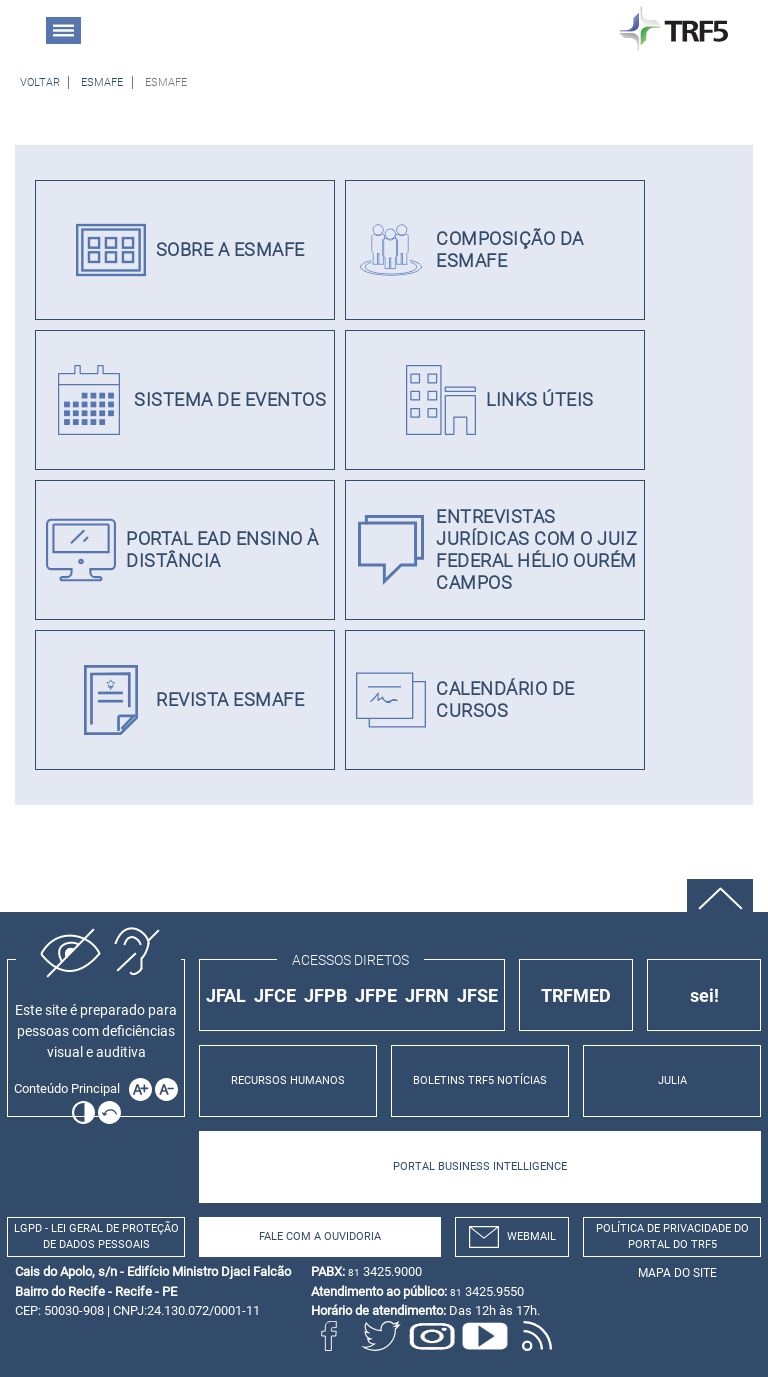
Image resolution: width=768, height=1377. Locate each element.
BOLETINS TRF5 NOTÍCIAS (480, 1080)
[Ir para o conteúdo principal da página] (70, 1088)
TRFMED (576, 995)
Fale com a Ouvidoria (320, 1236)
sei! (704, 995)
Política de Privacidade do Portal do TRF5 (672, 1237)
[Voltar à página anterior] (40, 82)
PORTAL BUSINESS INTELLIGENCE (480, 1166)
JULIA (672, 1080)
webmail (512, 1237)
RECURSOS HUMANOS (288, 1080)
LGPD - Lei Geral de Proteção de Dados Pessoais (96, 1237)
